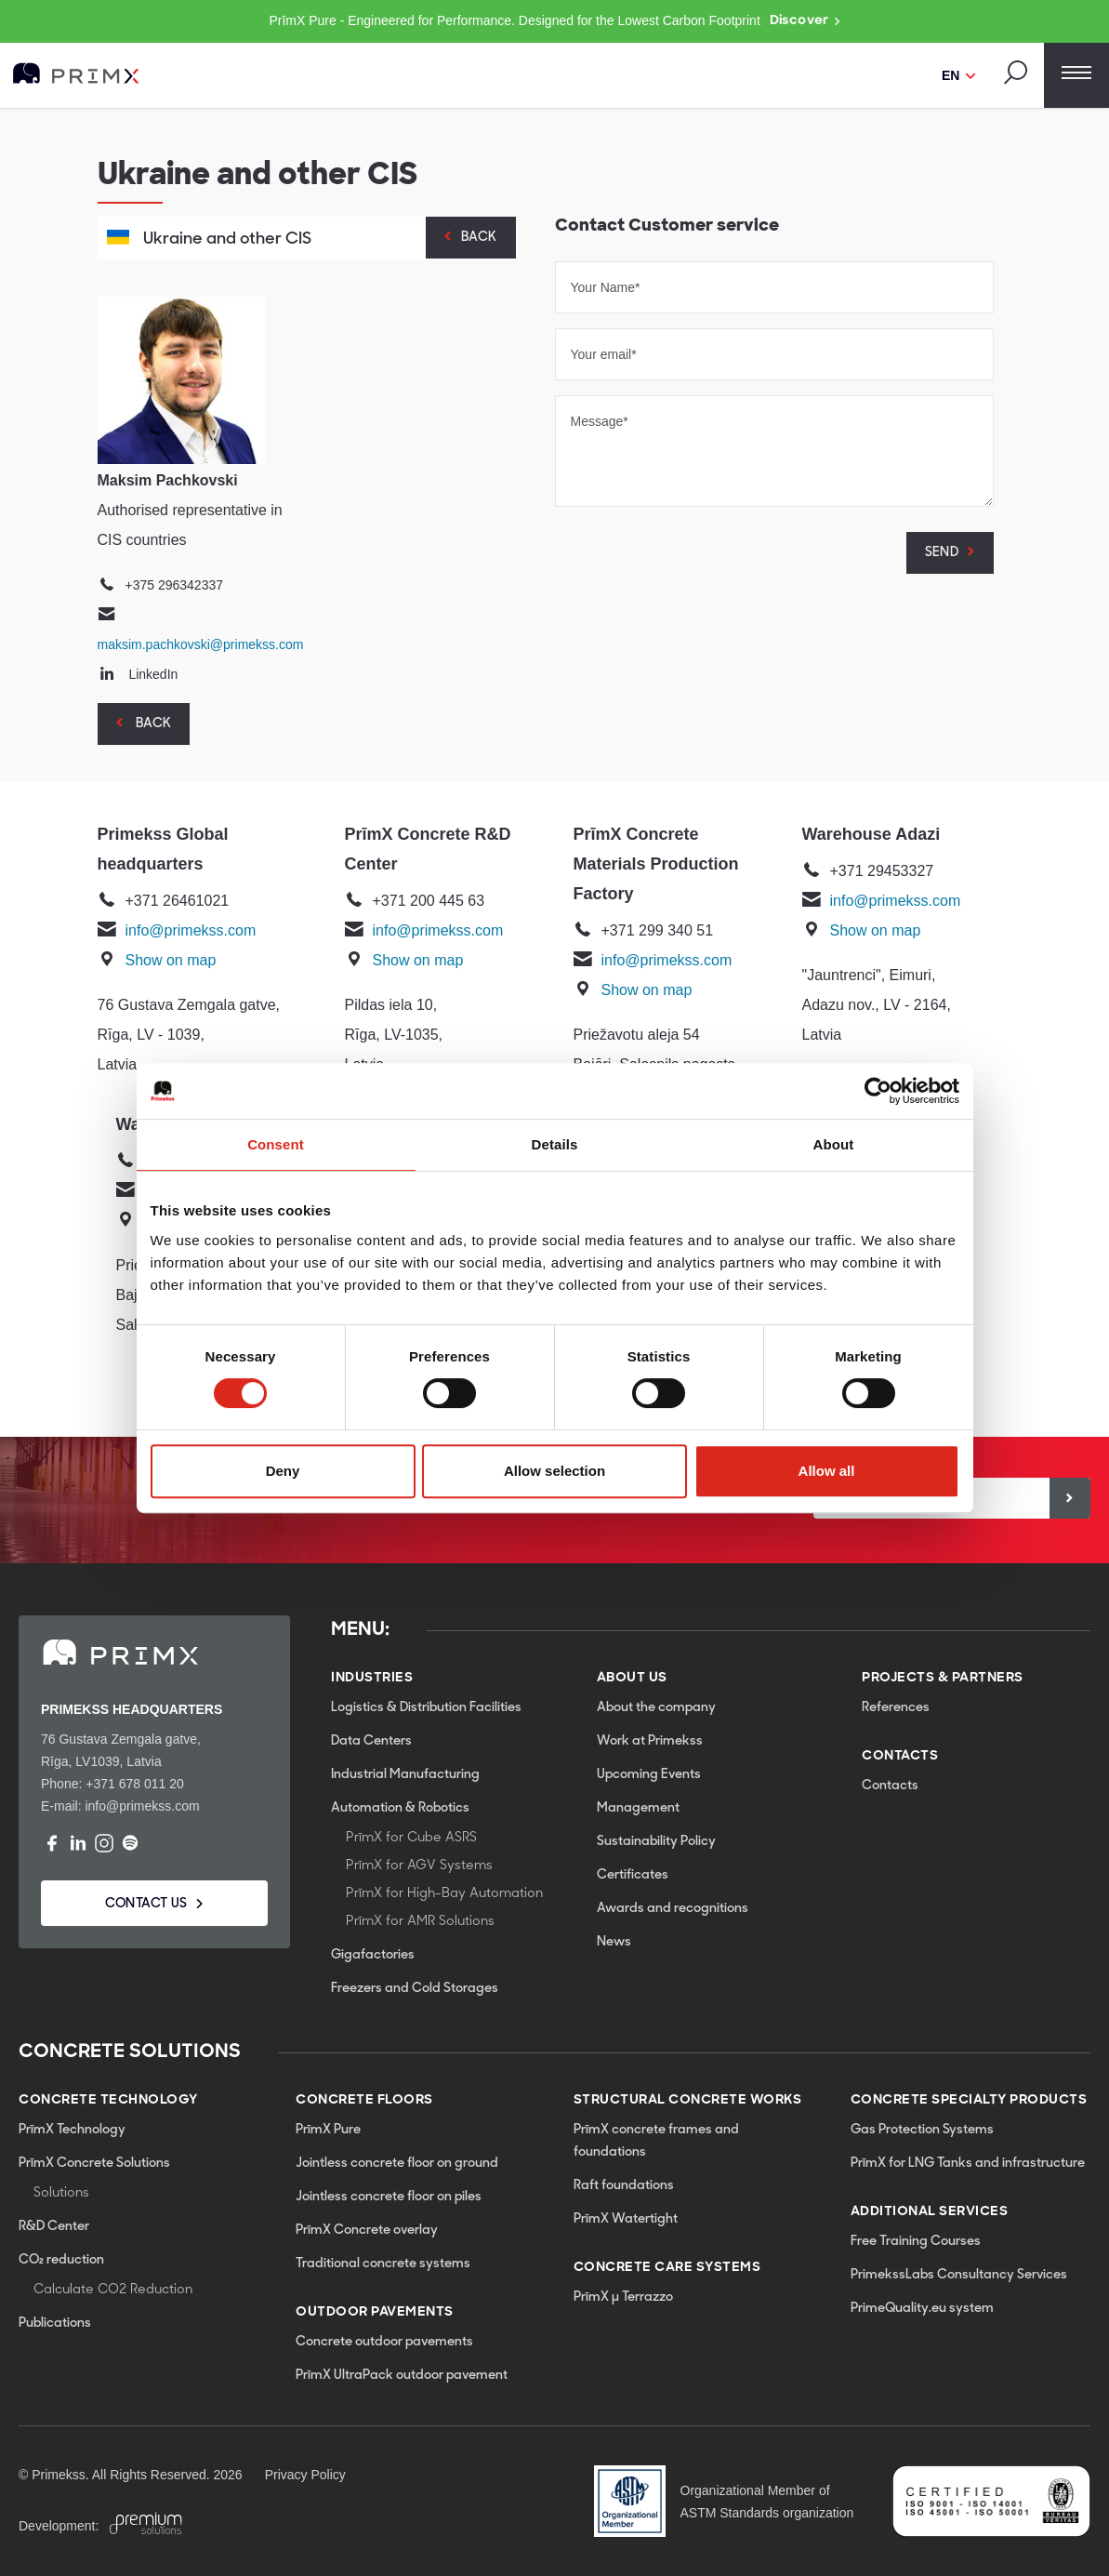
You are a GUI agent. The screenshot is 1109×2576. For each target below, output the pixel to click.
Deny (283, 1471)
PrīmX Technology (72, 2130)
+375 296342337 (174, 585)
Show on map (171, 960)
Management (638, 1808)
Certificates (632, 1875)
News (614, 1942)
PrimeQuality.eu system (922, 2309)
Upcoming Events (649, 1775)
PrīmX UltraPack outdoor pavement (402, 2376)
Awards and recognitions (672, 1909)
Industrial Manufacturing (405, 1775)
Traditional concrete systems (383, 2264)
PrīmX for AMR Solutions (420, 1922)
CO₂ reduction (61, 2260)
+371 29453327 (882, 871)
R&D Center (54, 2227)
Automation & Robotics (400, 1808)
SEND (941, 553)
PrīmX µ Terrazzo (623, 2297)
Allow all (827, 1471)
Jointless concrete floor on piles (389, 2197)
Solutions (61, 2193)
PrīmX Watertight (626, 2219)
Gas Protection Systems (922, 2130)
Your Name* (605, 287)
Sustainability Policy (656, 1842)
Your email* (604, 354)
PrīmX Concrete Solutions (94, 2164)
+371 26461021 (177, 901)
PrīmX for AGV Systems (419, 1866)
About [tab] (833, 1144)
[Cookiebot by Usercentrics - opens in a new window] (878, 1091)
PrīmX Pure (328, 2130)
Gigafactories (373, 1955)
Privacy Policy (305, 2474)
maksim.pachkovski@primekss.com (201, 644)
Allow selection (554, 1471)
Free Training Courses (916, 2242)
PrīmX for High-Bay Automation (444, 1894)
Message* (599, 421)
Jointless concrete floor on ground (397, 2164)
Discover (805, 21)
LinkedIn (153, 674)
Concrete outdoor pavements (384, 2342)
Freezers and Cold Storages (414, 1989)
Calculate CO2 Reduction (112, 2290)
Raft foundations (624, 2186)
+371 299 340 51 (657, 930)
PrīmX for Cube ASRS (411, 1838)
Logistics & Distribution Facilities (426, 1708)
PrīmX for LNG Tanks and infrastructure (968, 2164)
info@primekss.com (191, 930)
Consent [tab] (275, 1144)
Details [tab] (555, 1144)
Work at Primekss (650, 1741)
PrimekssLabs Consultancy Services (959, 2275)
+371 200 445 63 (429, 901)
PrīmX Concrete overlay (367, 2230)
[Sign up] (1070, 1498)
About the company (656, 1708)
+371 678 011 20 (135, 1783)
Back (478, 238)
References (896, 1708)
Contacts (890, 1786)
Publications (55, 2323)
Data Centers (371, 1741)
